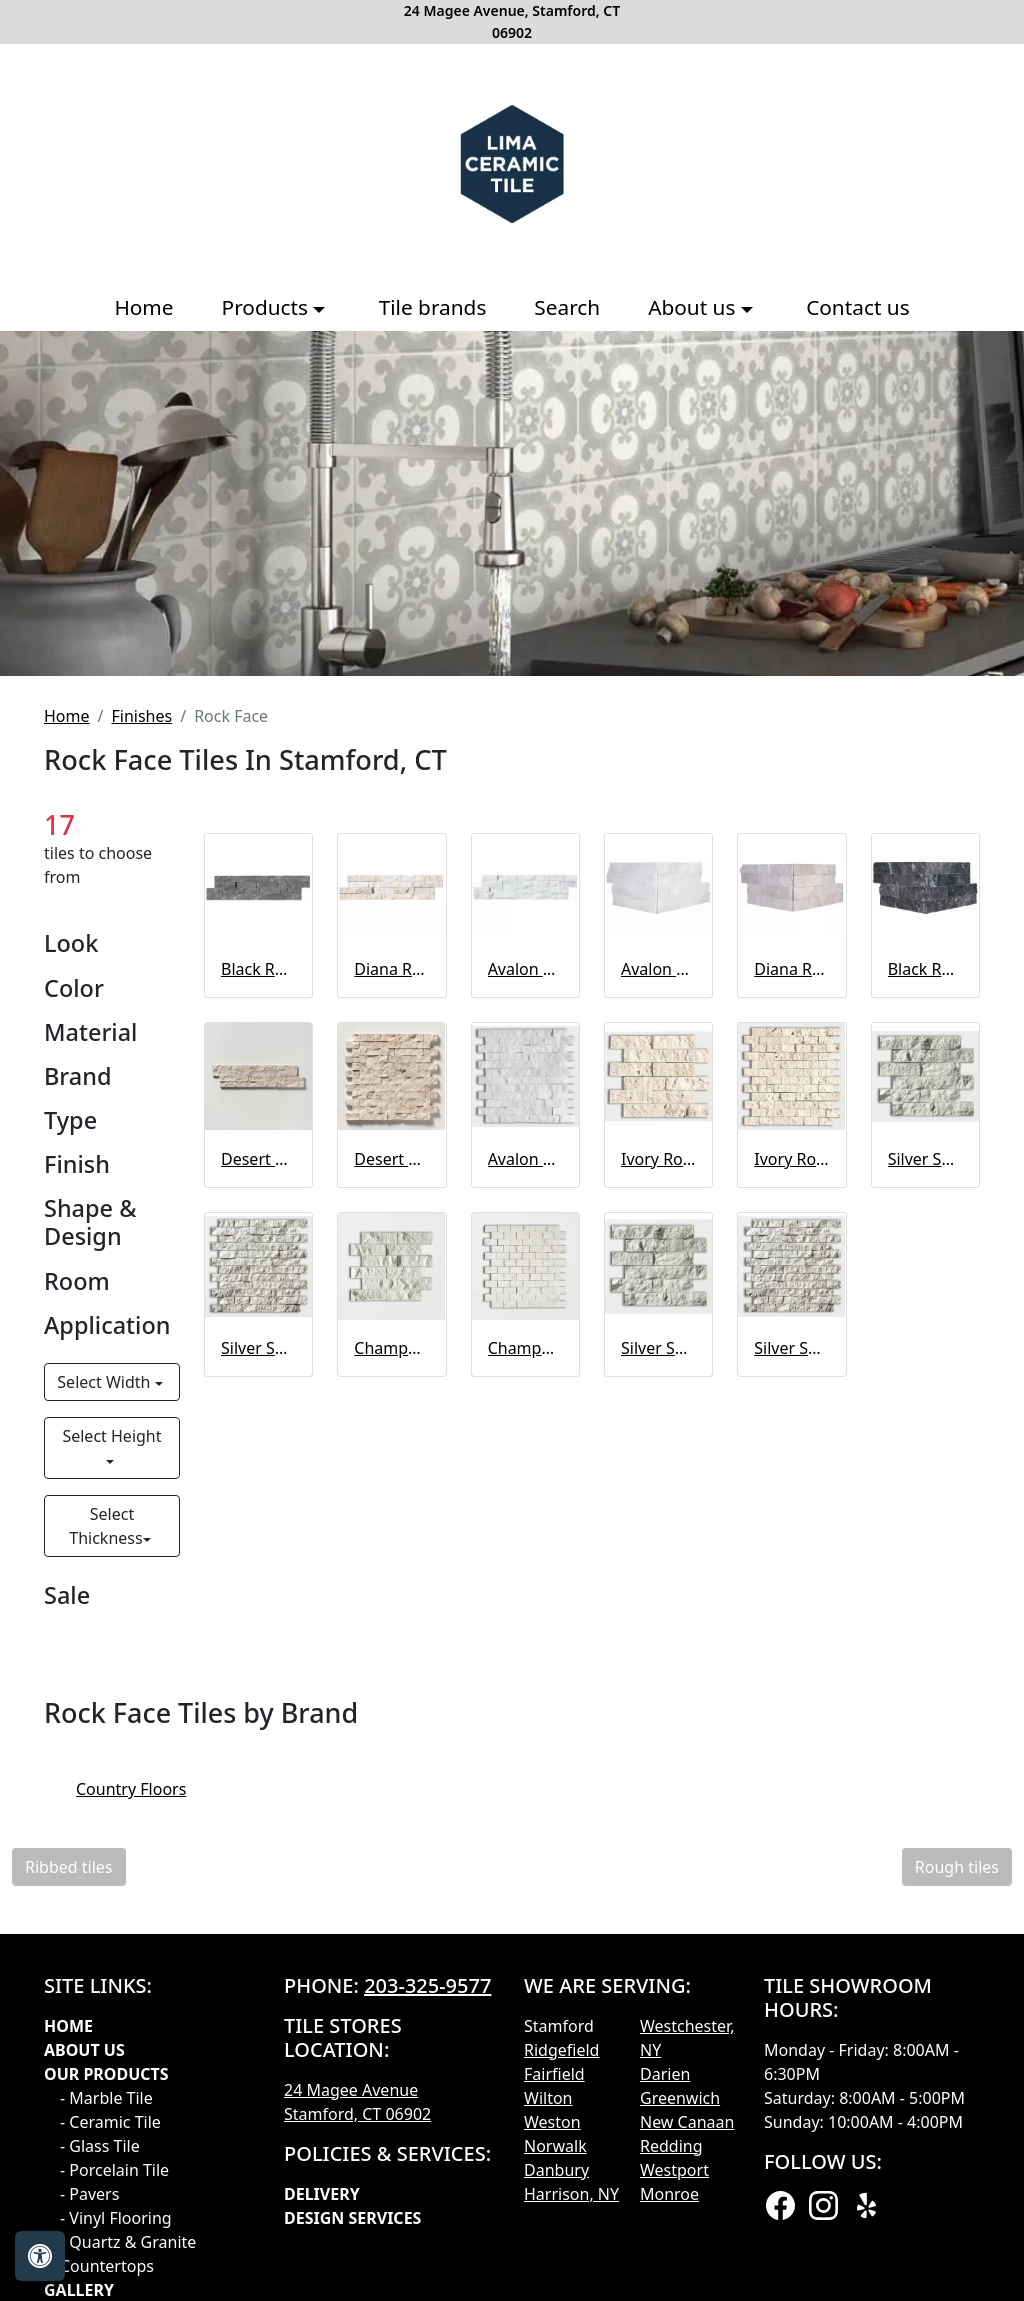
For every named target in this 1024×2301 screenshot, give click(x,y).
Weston (552, 2122)
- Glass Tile (100, 2146)
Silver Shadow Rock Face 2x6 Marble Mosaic (925, 1159)
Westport (674, 2170)
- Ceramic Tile (110, 2122)
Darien (665, 2074)
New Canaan (687, 2122)
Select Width (105, 1382)
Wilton (548, 2098)
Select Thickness (105, 1526)
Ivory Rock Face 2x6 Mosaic (658, 1159)
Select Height (111, 1436)
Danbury (556, 2170)
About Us (84, 2050)
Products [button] (268, 307)
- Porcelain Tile (114, 2170)
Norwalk (555, 2146)
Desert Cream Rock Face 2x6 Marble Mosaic (258, 1159)
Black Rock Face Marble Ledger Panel (258, 969)
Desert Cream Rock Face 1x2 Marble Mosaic (391, 1159)
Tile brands (433, 307)
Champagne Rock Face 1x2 (525, 1348)
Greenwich (680, 2098)
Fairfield (554, 2074)
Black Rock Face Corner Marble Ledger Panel (925, 969)
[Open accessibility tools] (40, 2256)
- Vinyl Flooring (116, 2218)
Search (567, 307)
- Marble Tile (106, 2098)
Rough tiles (957, 1867)
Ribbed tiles (69, 1867)
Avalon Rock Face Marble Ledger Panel (525, 969)
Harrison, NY (571, 2194)
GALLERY (79, 2290)
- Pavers (89, 2194)
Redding (671, 2146)
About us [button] (694, 307)
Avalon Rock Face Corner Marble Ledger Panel (658, 969)
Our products (106, 2074)
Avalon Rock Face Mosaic (525, 1159)
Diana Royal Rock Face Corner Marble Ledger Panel (791, 969)
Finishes (141, 716)
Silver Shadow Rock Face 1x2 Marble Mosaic (258, 1348)
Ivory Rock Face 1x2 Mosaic (791, 1159)
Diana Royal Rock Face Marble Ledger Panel (391, 969)
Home (143, 307)
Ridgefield (561, 2050)
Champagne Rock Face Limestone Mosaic (391, 1348)
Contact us (857, 307)
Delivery (322, 2194)
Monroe (669, 2194)
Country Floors (148, 1789)
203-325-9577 (427, 1985)
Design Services (352, 2218)
